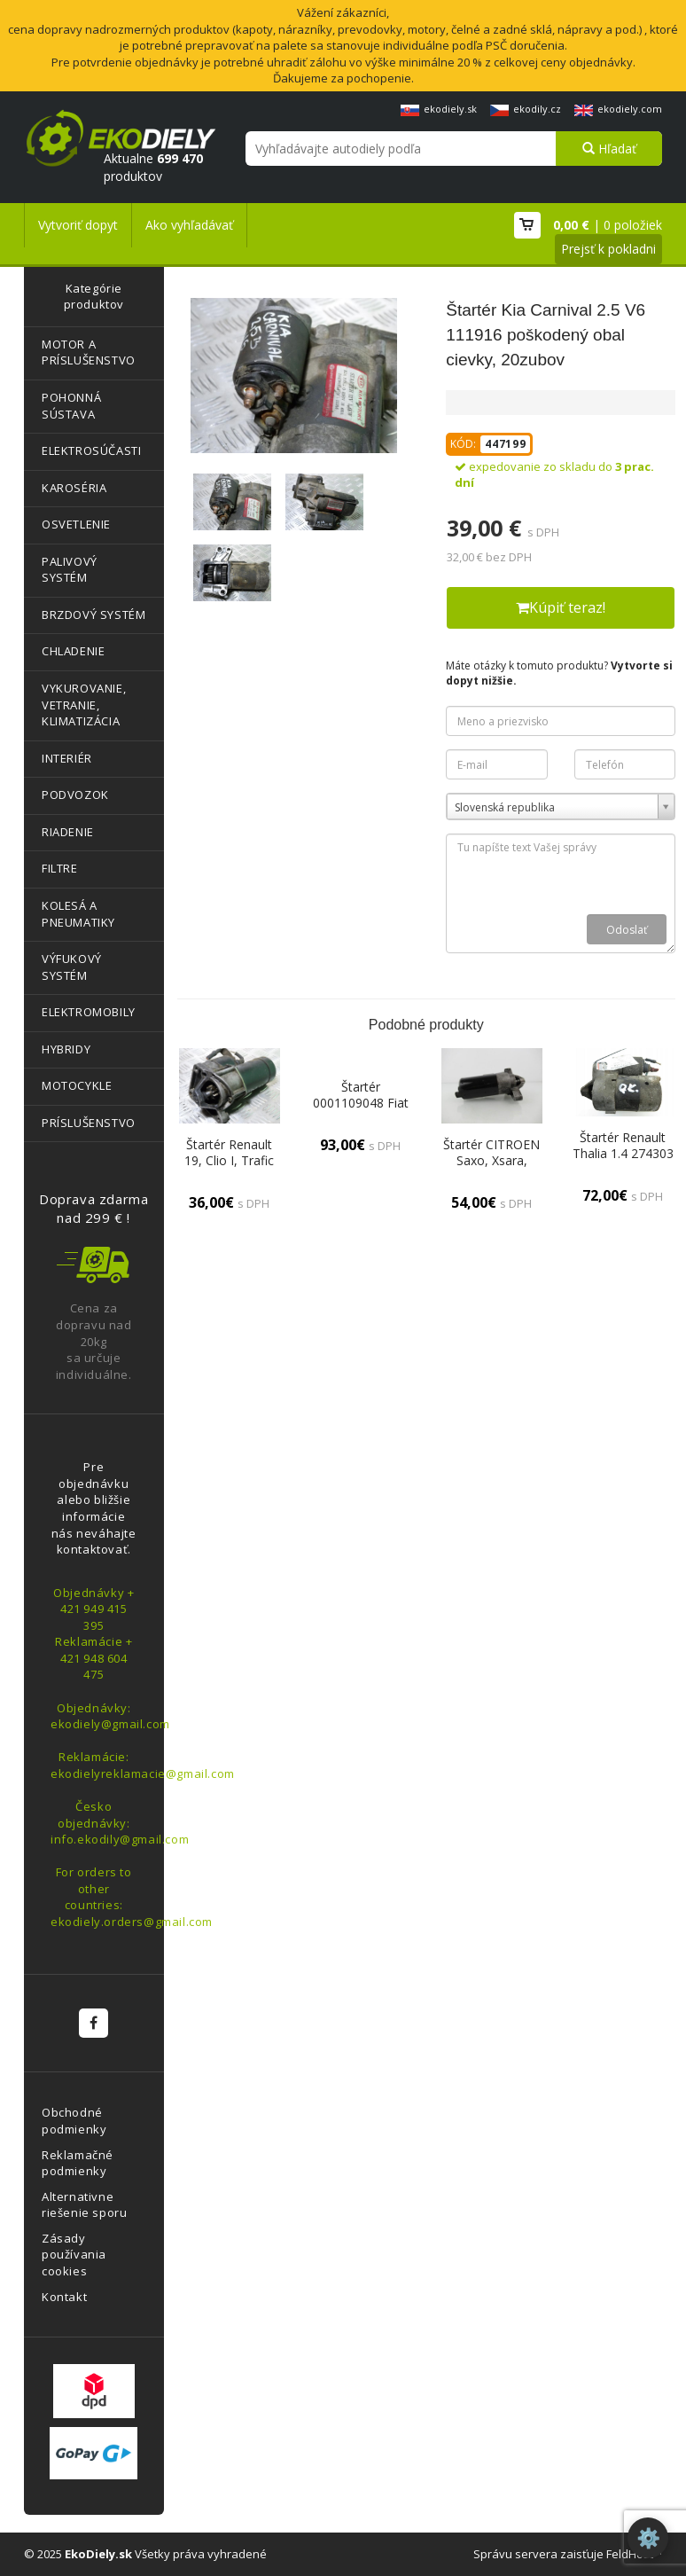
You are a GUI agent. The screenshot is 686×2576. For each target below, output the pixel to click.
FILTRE (60, 868)
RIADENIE (68, 832)
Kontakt (64, 2297)
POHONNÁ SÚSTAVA (71, 405)
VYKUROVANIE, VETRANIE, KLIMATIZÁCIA (84, 704)
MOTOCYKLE (77, 1085)
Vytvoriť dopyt (78, 224)
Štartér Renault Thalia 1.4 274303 (623, 1145)
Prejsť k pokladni (608, 248)
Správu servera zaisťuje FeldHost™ (567, 2554)
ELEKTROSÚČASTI (91, 450)
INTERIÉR (67, 758)
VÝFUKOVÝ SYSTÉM (72, 967)
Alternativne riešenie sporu (84, 2204)
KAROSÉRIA (74, 488)
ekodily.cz (525, 108)
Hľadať (609, 148)
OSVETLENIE (76, 524)
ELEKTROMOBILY (89, 1012)
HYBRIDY (66, 1049)
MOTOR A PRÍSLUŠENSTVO (89, 352)
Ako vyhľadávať (189, 224)
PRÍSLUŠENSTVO (89, 1123)
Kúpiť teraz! (560, 607)
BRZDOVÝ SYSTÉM (93, 614)
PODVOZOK (75, 795)
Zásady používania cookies (74, 2254)
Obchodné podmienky (74, 2120)
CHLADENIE (73, 651)
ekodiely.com (618, 108)
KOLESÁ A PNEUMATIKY (78, 913)
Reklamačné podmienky (77, 2163)
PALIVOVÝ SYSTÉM (69, 569)
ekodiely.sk (439, 108)
